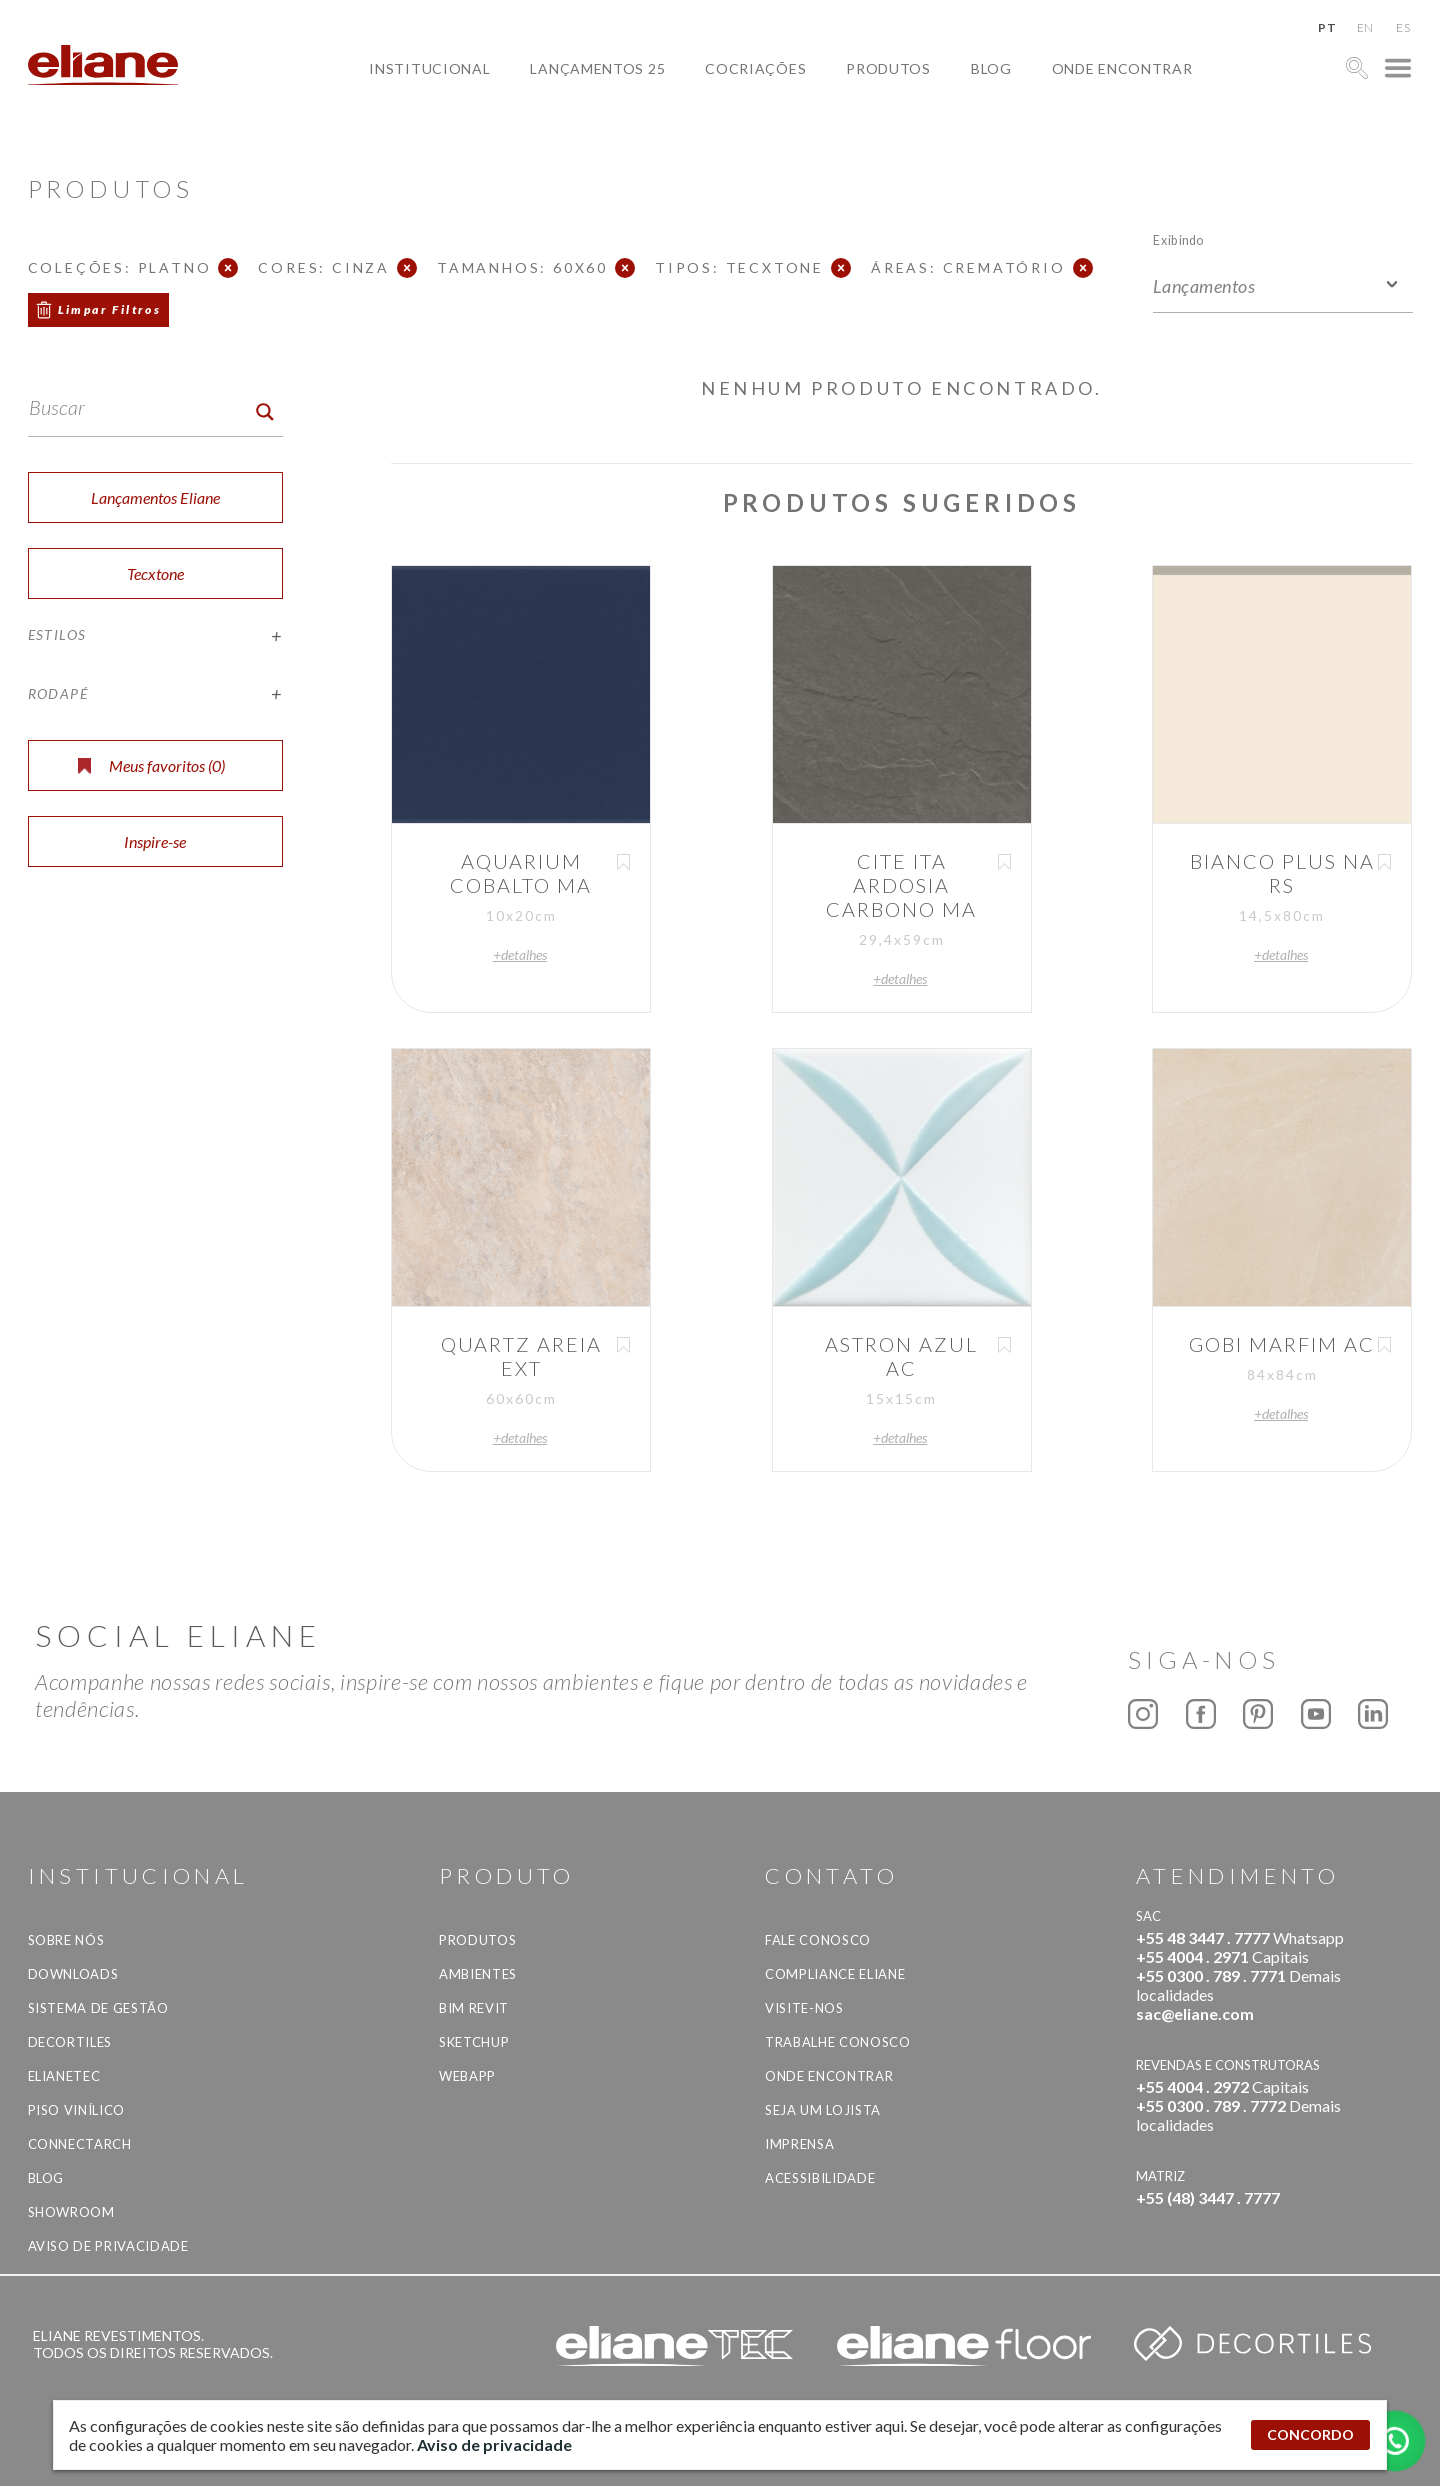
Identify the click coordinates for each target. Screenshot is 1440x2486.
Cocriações (755, 68)
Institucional (429, 68)
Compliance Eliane (835, 1974)
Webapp (467, 2076)
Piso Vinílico (76, 2110)
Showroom (71, 2212)
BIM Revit (474, 2008)
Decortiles (70, 2042)
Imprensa (799, 2144)
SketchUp (474, 2042)
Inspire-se (155, 841)
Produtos (888, 68)
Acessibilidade (820, 2178)
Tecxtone (155, 573)
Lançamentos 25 (597, 68)
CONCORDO (1310, 2434)
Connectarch (80, 2144)
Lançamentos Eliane (155, 497)
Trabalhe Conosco (837, 2042)
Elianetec (64, 2076)
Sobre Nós (66, 1940)
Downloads (73, 1974)
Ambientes (478, 1974)
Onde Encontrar (1122, 68)
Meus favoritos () (151, 765)
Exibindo (1178, 239)
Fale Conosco (818, 1940)
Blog (991, 68)
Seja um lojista (823, 2110)
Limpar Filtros (110, 309)
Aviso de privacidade (108, 2246)
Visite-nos (804, 2008)
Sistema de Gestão (98, 2008)
